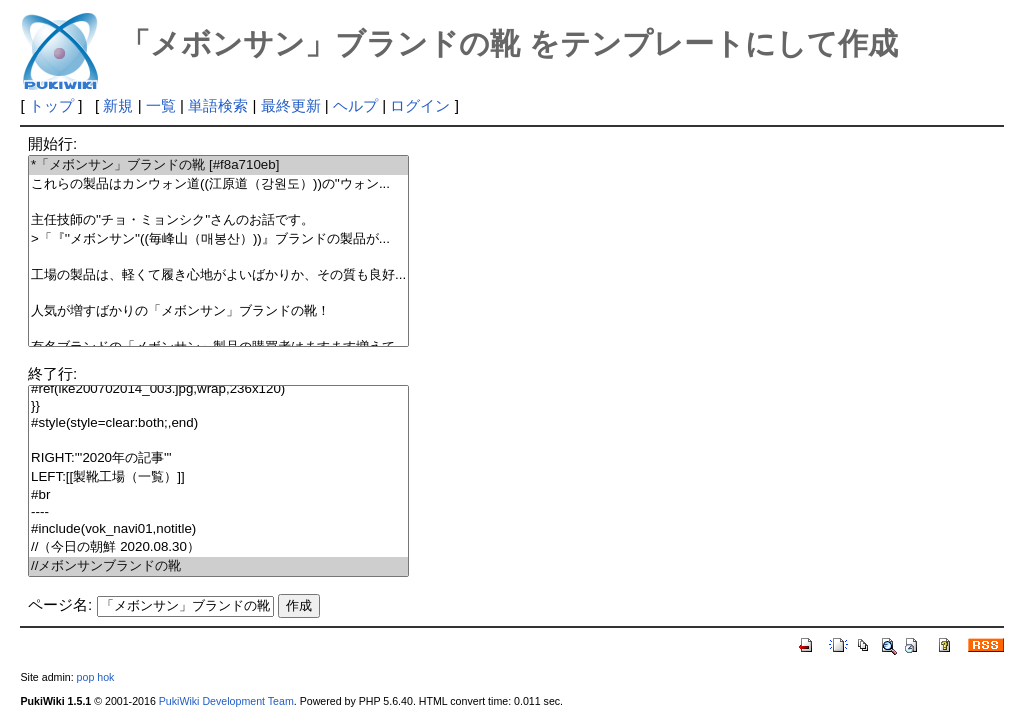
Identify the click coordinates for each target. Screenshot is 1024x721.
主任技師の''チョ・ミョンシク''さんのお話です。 (218, 220)
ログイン (420, 105)
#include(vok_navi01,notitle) (218, 529)
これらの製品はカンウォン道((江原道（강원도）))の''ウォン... (218, 184)
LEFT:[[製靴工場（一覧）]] (218, 477)
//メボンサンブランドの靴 (218, 566)
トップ (51, 105)
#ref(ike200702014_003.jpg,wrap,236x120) (218, 389)
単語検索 (218, 105)
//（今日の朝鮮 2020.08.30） (218, 547)
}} (218, 406)
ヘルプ (355, 105)
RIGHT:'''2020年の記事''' (218, 458)
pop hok (96, 677)
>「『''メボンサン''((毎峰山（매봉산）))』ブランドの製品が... (218, 239)
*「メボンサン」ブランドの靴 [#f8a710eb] (218, 165)
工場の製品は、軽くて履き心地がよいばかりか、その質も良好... (218, 275)
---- (218, 512)
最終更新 (291, 105)
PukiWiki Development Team (226, 701)
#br (218, 495)
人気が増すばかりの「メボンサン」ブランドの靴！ (218, 311)
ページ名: (60, 604)
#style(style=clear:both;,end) (218, 423)
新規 (118, 105)
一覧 (161, 105)
